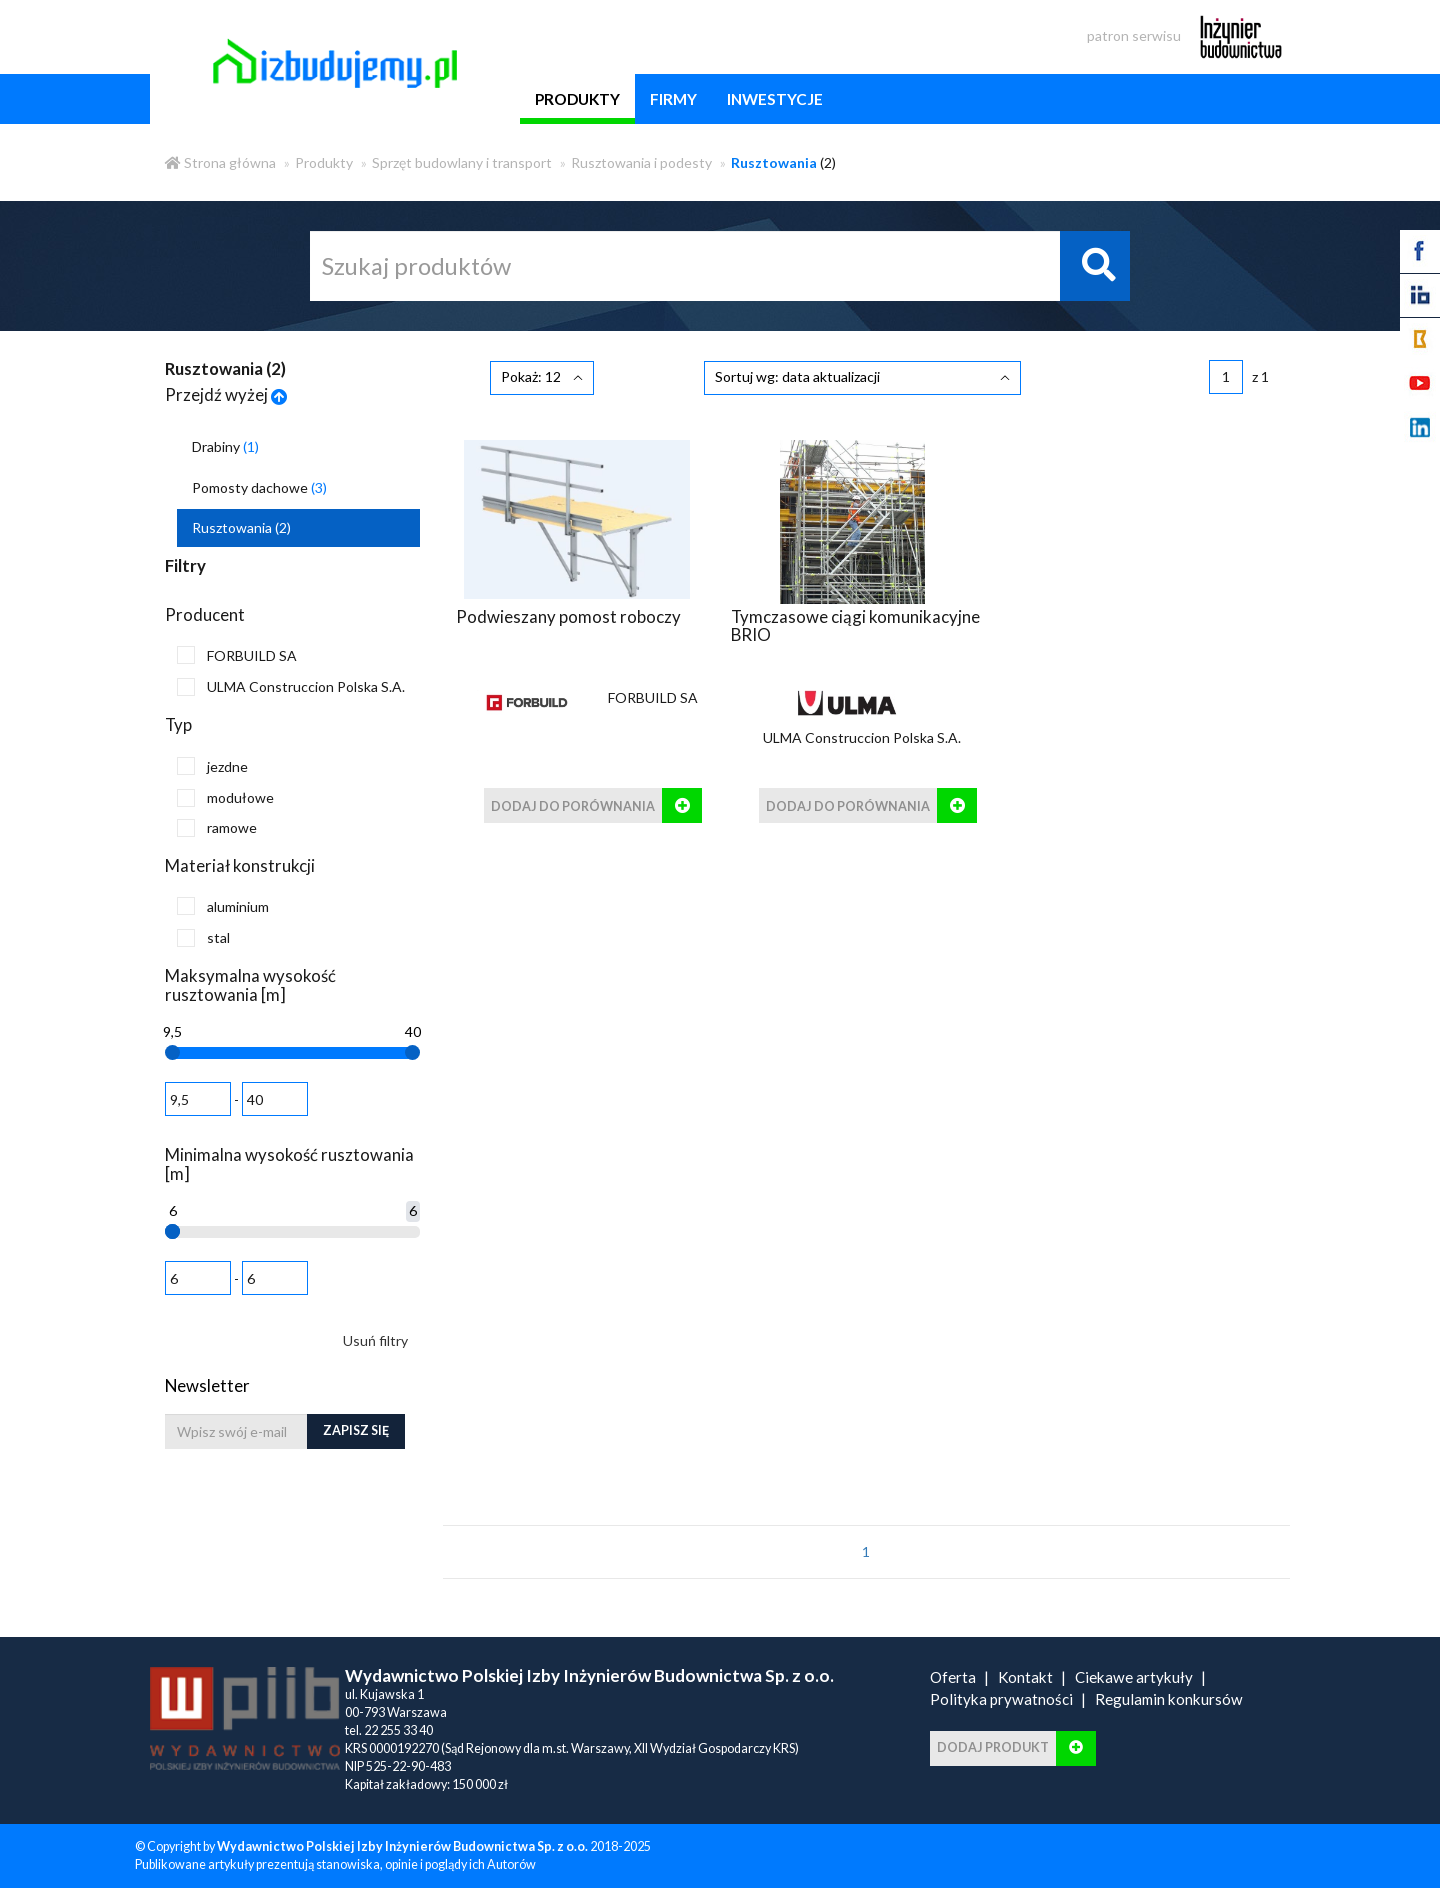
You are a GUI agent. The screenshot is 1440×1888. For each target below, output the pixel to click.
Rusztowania (241, 527)
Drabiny (225, 446)
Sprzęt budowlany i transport (462, 162)
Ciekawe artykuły (1134, 1677)
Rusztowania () (225, 368)
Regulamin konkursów (1169, 1699)
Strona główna (220, 162)
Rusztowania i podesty (641, 162)
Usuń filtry (375, 1340)
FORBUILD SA (237, 655)
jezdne (212, 766)
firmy (673, 99)
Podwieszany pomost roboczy (568, 615)
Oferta (953, 1677)
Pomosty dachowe (259, 487)
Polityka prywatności (1001, 1699)
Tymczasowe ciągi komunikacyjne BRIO (855, 624)
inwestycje (775, 99)
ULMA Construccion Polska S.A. (291, 687)
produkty (577, 99)
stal (203, 938)
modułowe (225, 798)
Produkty (324, 162)
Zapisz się (356, 1430)
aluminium (223, 906)
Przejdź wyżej (226, 394)
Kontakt (1025, 1677)
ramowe (217, 828)
